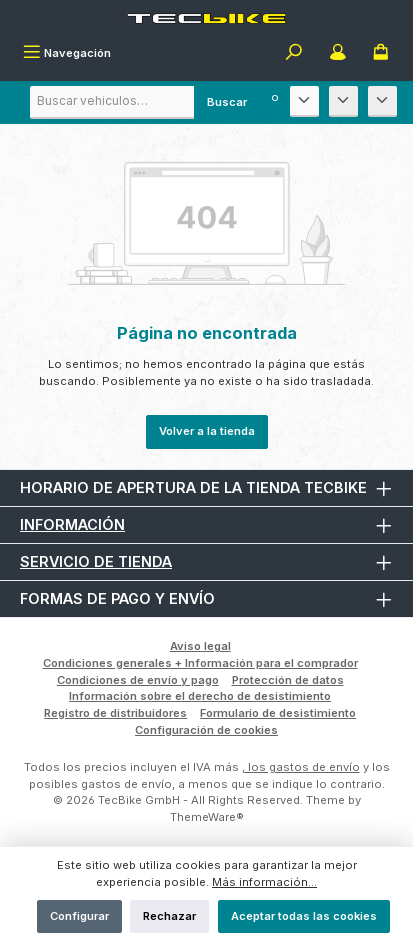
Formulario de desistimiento (278, 713)
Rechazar (169, 916)
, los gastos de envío (301, 767)
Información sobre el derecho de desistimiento (200, 696)
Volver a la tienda (207, 431)
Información (72, 524)
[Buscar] (294, 54)
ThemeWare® (207, 817)
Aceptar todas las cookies (304, 916)
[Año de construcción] (382, 101)
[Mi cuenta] (338, 54)
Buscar (227, 102)
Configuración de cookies (206, 730)
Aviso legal (200, 646)
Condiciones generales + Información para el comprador (200, 663)
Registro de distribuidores (115, 713)
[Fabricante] (304, 101)
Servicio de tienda (96, 561)
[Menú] (67, 54)
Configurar (79, 916)
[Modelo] (343, 101)
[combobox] (145, 102)
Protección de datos (288, 680)
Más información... (264, 882)
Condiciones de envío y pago (138, 680)
